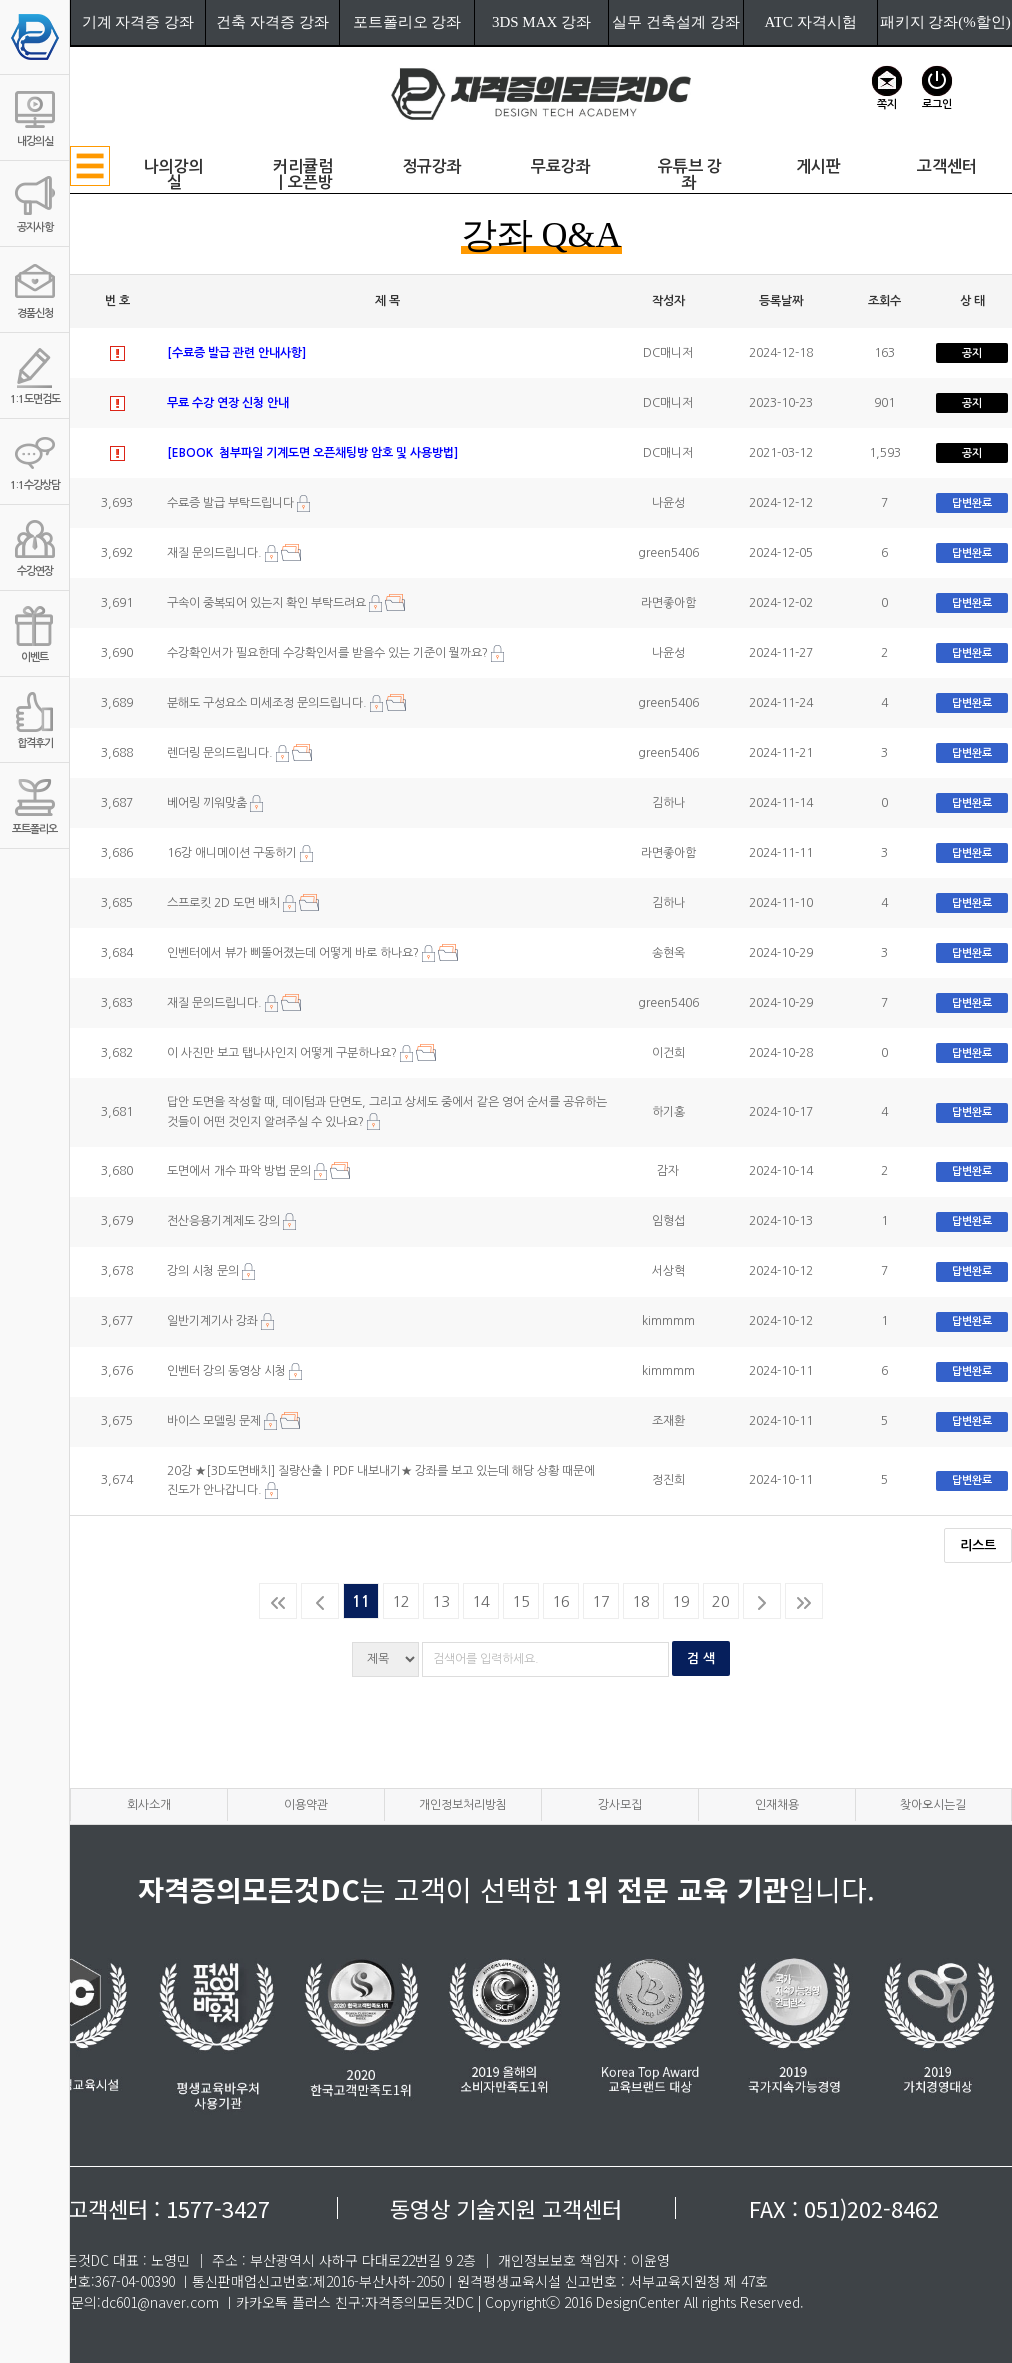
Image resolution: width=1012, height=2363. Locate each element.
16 (561, 1601)
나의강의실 (174, 174)
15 (521, 1601)
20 (721, 1601)
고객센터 (947, 166)
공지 (972, 353)
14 (481, 1601)
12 (401, 1601)
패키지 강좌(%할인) (945, 22)
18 (641, 1601)
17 (601, 1601)
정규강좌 (432, 166)
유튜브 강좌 (690, 174)
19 (681, 1601)
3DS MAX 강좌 (541, 22)
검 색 (701, 1658)
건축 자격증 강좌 (272, 22)
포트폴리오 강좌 (407, 22)
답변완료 (972, 503)
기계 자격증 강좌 (138, 22)
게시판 (818, 166)
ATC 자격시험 (811, 22)
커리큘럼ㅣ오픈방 (303, 174)
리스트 (978, 1545)
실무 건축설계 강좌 (676, 22)
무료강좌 (561, 166)
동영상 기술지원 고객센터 (506, 2208)
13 (441, 1601)
